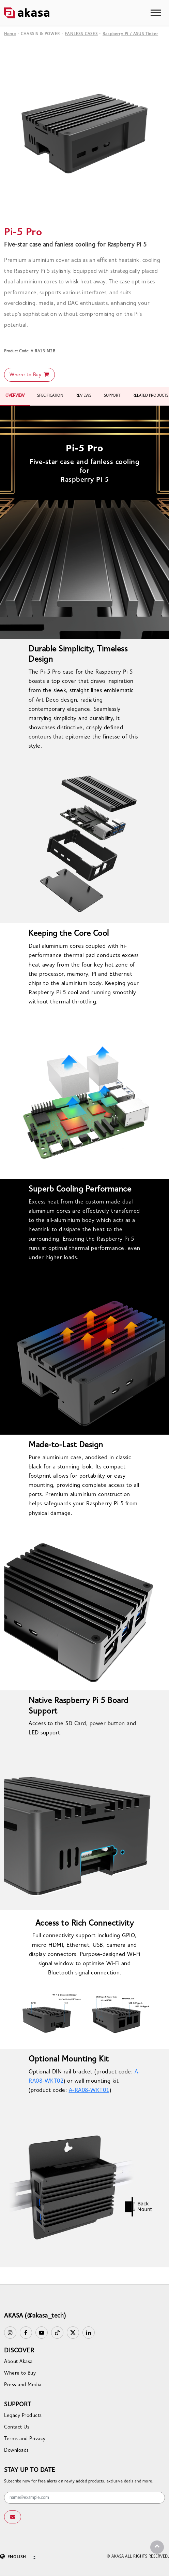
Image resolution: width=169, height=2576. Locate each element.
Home (10, 34)
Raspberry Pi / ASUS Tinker (130, 34)
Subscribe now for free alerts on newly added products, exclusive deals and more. (78, 2481)
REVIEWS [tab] (83, 396)
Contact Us (16, 2427)
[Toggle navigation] (156, 13)
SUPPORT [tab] (112, 396)
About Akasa (18, 2361)
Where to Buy (29, 374)
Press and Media (23, 2385)
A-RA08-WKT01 (89, 2090)
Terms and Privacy (25, 2438)
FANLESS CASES (81, 34)
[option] (84, 133)
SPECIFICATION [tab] (50, 396)
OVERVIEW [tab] (15, 396)
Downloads (16, 2450)
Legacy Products (23, 2415)
